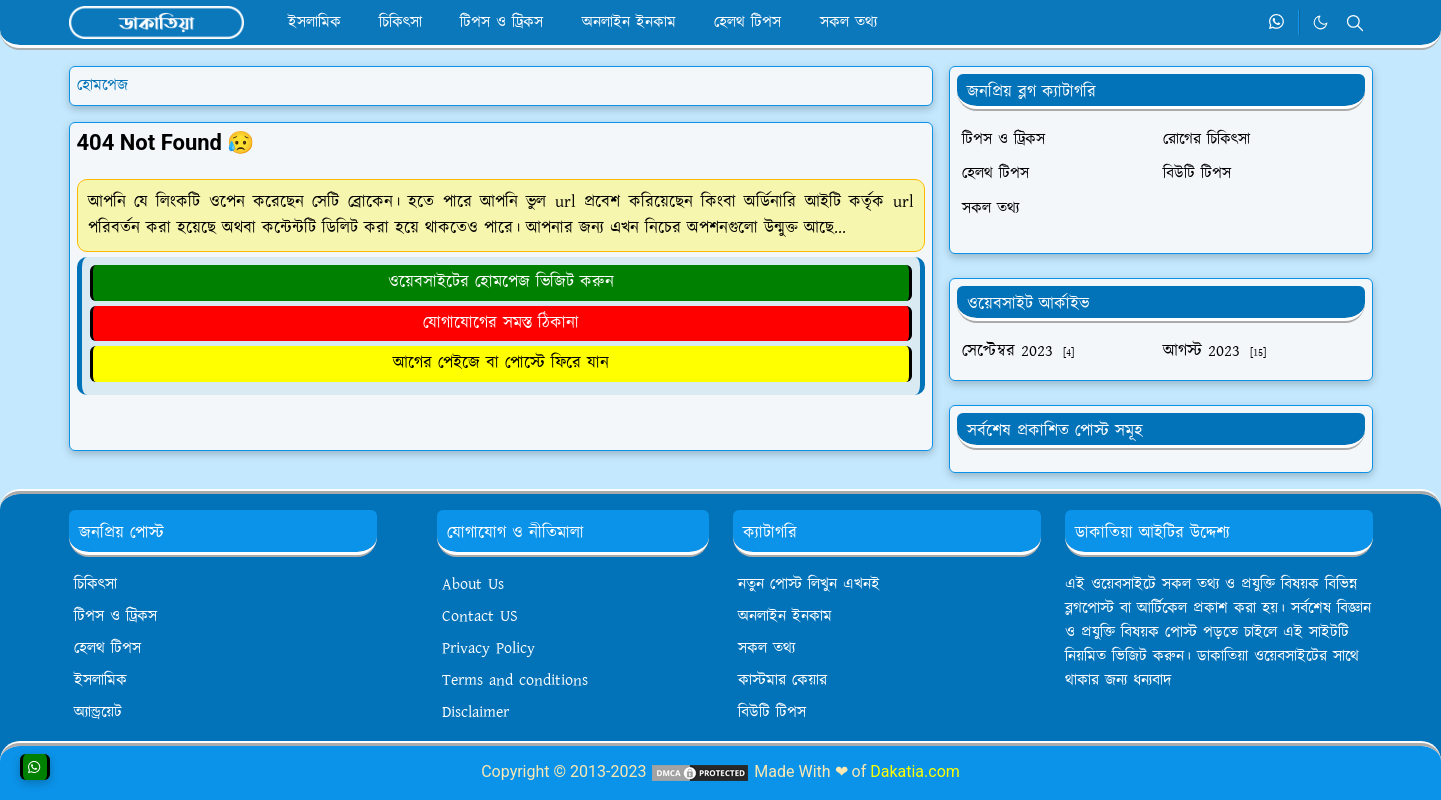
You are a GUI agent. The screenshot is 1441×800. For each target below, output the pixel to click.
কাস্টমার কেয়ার (782, 680)
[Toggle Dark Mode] (1320, 22)
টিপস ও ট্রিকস (115, 616)
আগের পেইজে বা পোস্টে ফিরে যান (501, 363)
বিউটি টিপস (772, 712)
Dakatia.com (915, 771)
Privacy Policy (488, 648)
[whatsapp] (1277, 23)
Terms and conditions (515, 680)
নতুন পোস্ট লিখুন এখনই (809, 584)
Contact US (480, 616)
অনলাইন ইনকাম (785, 616)
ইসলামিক (100, 680)
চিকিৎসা (95, 584)
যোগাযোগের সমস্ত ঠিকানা (501, 323)
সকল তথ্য (766, 648)
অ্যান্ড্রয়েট (98, 712)
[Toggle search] (1355, 23)
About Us (473, 584)
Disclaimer (475, 712)
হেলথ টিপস (107, 648)
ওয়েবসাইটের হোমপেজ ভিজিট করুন (501, 282)
